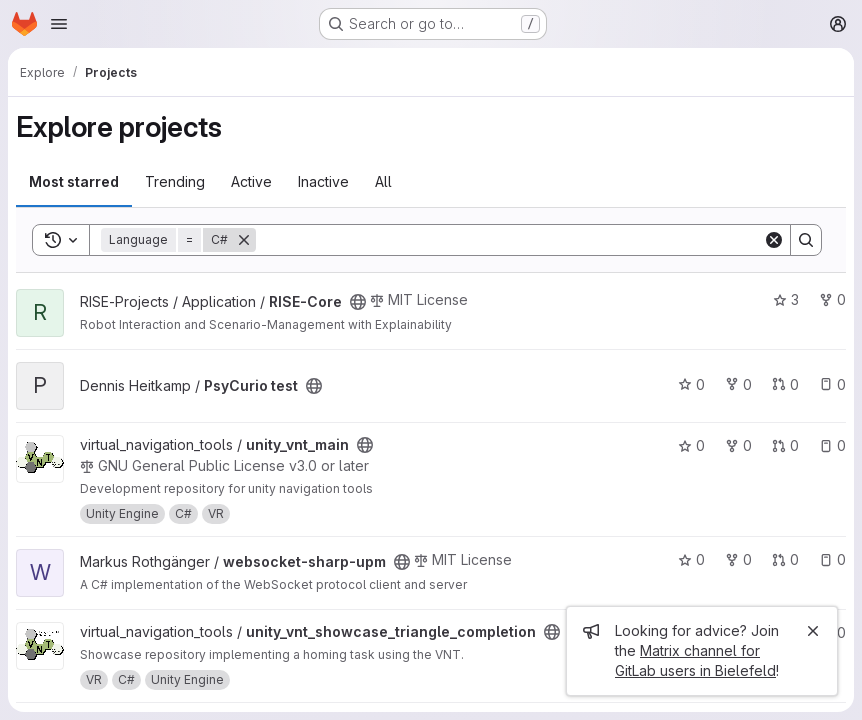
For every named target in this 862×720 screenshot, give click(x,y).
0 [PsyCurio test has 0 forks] (738, 384)
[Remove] (244, 240)
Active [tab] (251, 181)
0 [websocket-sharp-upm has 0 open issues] (832, 559)
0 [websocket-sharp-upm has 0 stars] (691, 559)
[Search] (509, 240)
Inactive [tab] (323, 181)
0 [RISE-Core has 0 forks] (832, 299)
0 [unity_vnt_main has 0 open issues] (832, 445)
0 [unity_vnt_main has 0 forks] (738, 445)
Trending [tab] (175, 181)
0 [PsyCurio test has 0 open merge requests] (785, 384)
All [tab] (383, 181)
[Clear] (774, 240)
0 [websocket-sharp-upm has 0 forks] (738, 559)
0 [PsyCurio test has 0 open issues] (832, 384)
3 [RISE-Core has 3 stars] (786, 299)
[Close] (813, 631)
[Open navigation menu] (59, 24)
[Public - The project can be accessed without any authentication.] (358, 302)
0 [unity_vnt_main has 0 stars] (691, 445)
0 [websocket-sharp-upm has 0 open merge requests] (785, 559)
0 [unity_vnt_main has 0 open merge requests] (785, 445)
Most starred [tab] (74, 181)
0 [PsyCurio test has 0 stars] (691, 384)
